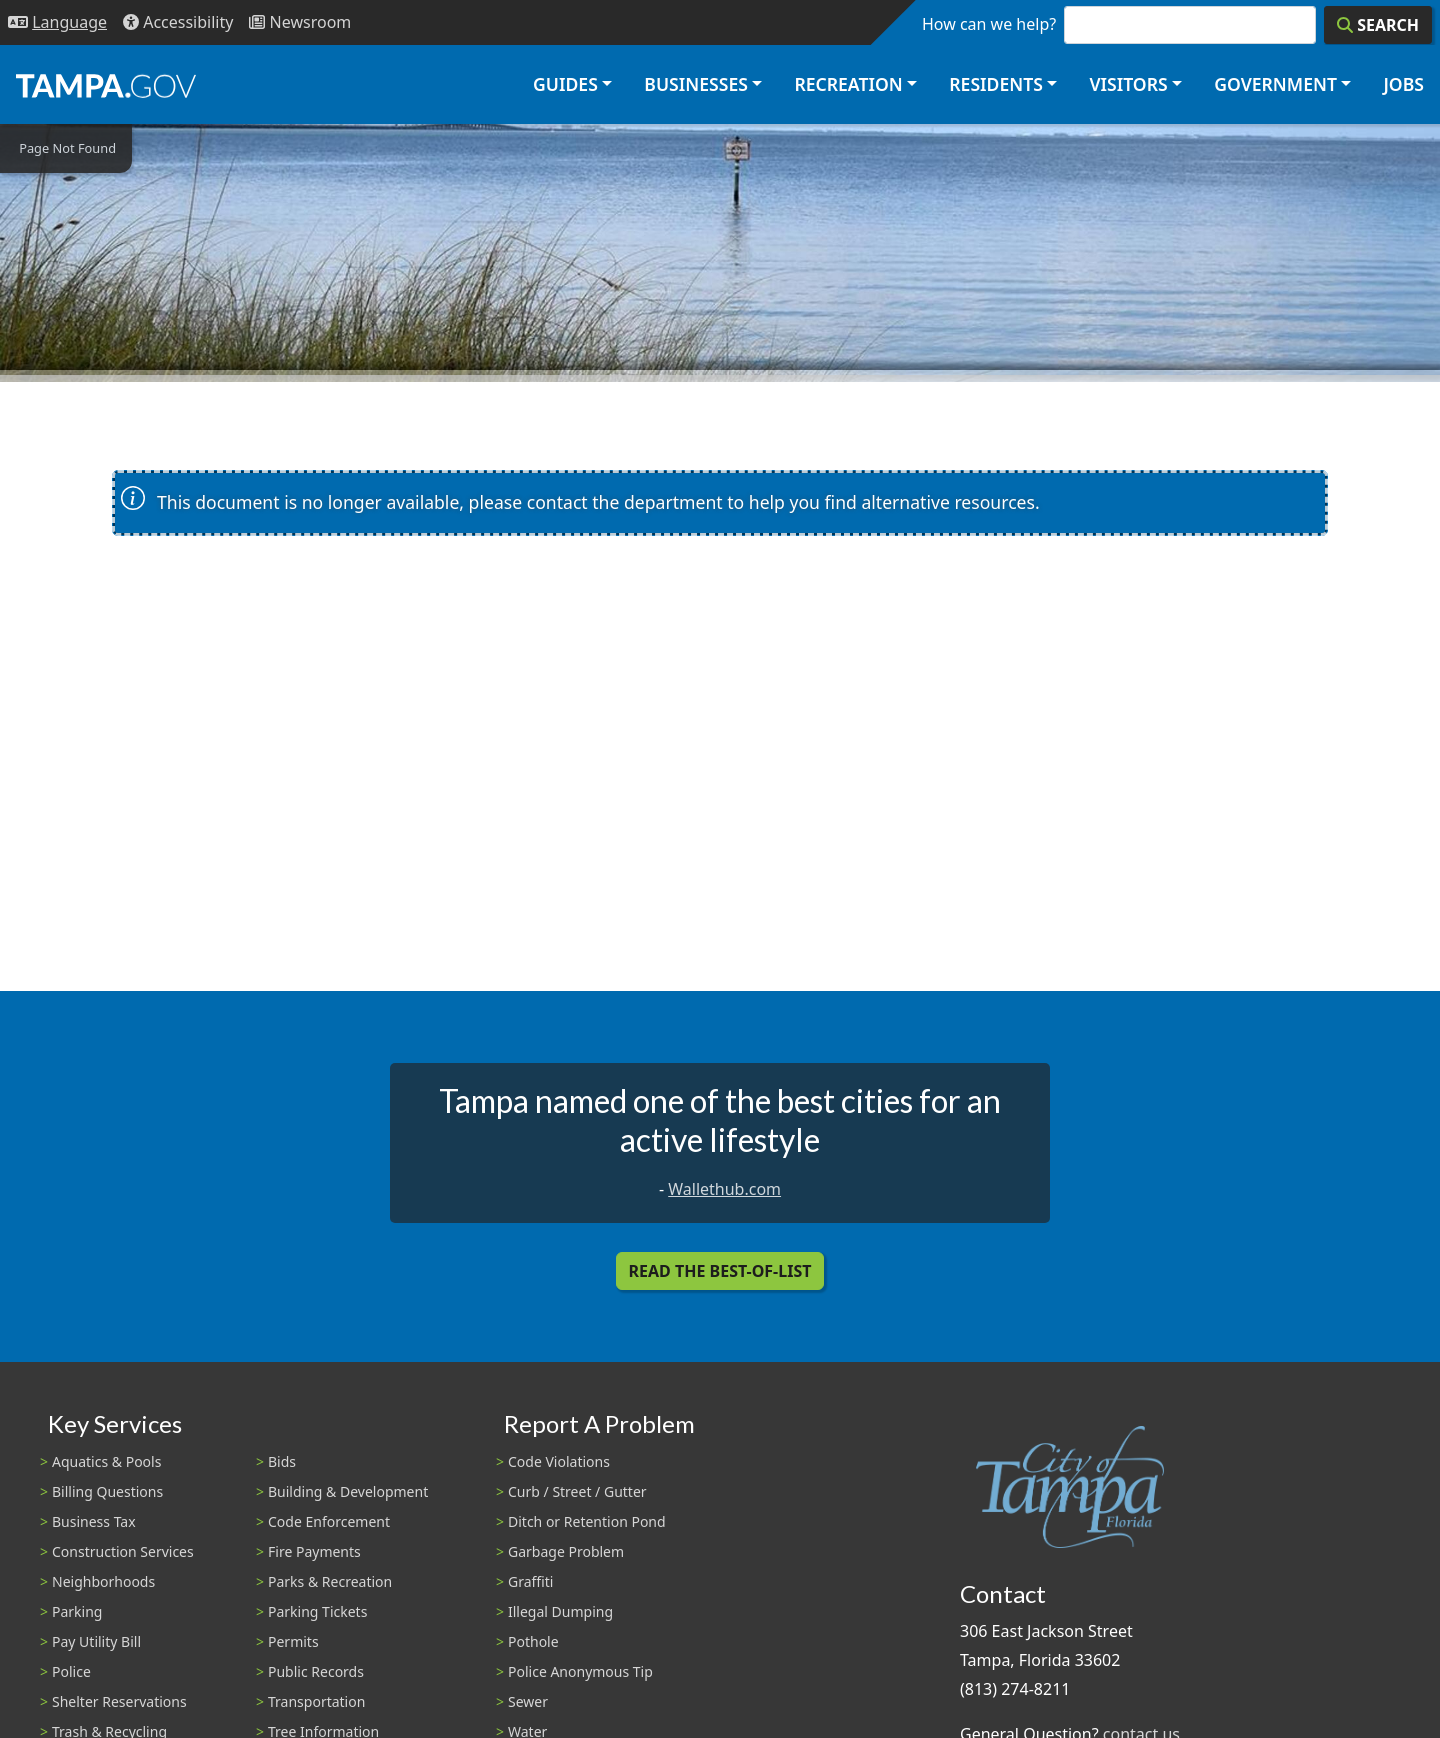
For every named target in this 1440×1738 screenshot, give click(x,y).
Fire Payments (314, 1551)
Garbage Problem (566, 1551)
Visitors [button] (1128, 84)
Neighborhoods (103, 1581)
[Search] (1378, 25)
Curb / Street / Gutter (577, 1491)
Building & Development (348, 1491)
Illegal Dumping (560, 1611)
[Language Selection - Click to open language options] (57, 22)
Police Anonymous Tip (580, 1671)
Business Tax (94, 1521)
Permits (293, 1641)
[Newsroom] (300, 22)
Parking (77, 1611)
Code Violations (559, 1461)
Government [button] (1275, 84)
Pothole (533, 1641)
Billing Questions (107, 1491)
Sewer (528, 1701)
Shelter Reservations (119, 1701)
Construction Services (123, 1551)
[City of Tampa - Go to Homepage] (106, 85)
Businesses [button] (696, 84)
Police (71, 1671)
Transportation (316, 1701)
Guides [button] (565, 84)
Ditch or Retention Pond (587, 1521)
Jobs (1403, 84)
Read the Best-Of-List (720, 1271)
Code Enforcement (329, 1521)
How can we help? (989, 24)
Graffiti (530, 1581)
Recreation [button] (848, 84)
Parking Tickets (317, 1611)
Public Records (316, 1671)
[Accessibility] (178, 22)
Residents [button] (996, 84)
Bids (282, 1461)
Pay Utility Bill (96, 1641)
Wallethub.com (724, 1189)
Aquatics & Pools (106, 1461)
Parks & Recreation (330, 1581)
